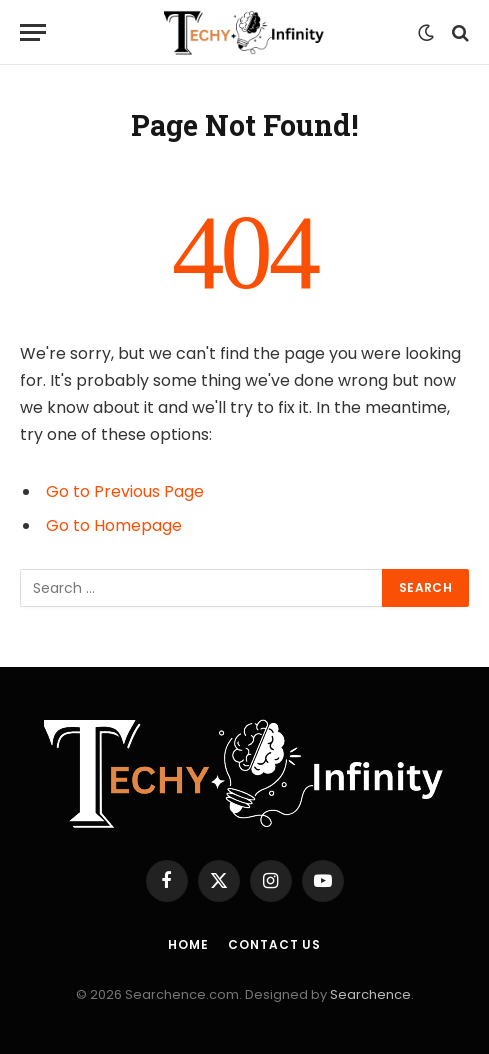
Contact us (274, 944)
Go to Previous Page (125, 491)
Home (188, 944)
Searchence (370, 994)
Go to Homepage (114, 525)
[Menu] (33, 32)
